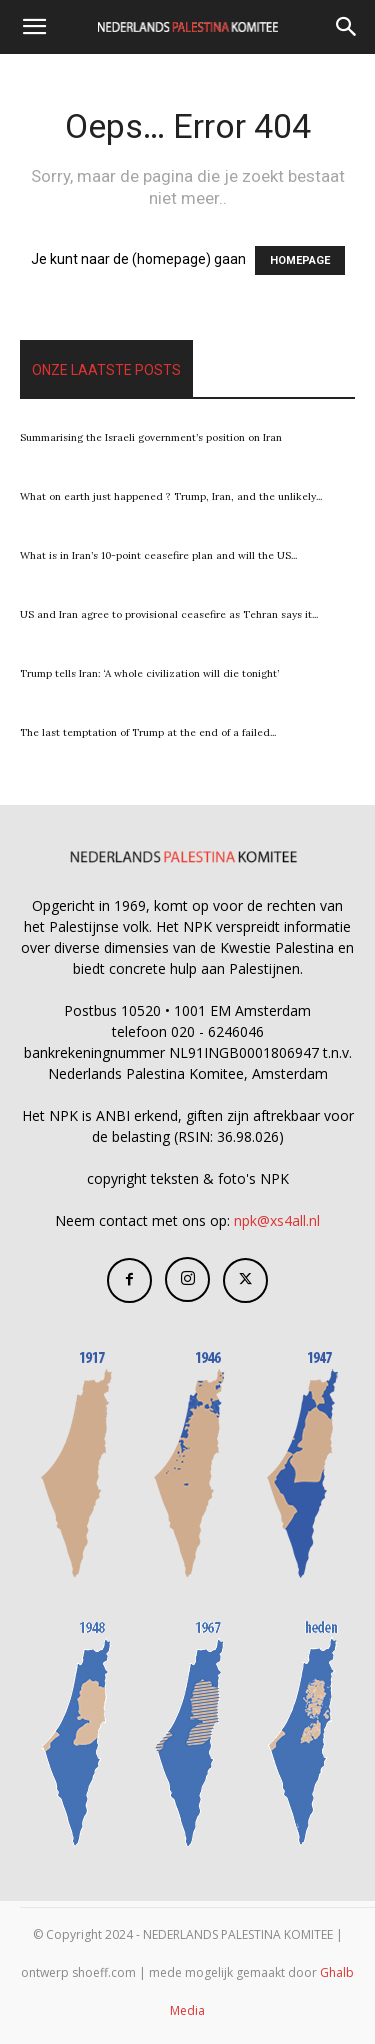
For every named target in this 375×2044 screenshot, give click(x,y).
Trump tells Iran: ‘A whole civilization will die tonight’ (149, 673)
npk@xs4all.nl (277, 1220)
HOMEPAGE (300, 260)
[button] (34, 27)
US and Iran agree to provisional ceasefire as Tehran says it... (169, 614)
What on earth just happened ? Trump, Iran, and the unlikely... (171, 496)
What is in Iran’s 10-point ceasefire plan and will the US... (158, 555)
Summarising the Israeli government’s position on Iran (151, 437)
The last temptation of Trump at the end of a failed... (148, 732)
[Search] (347, 27)
